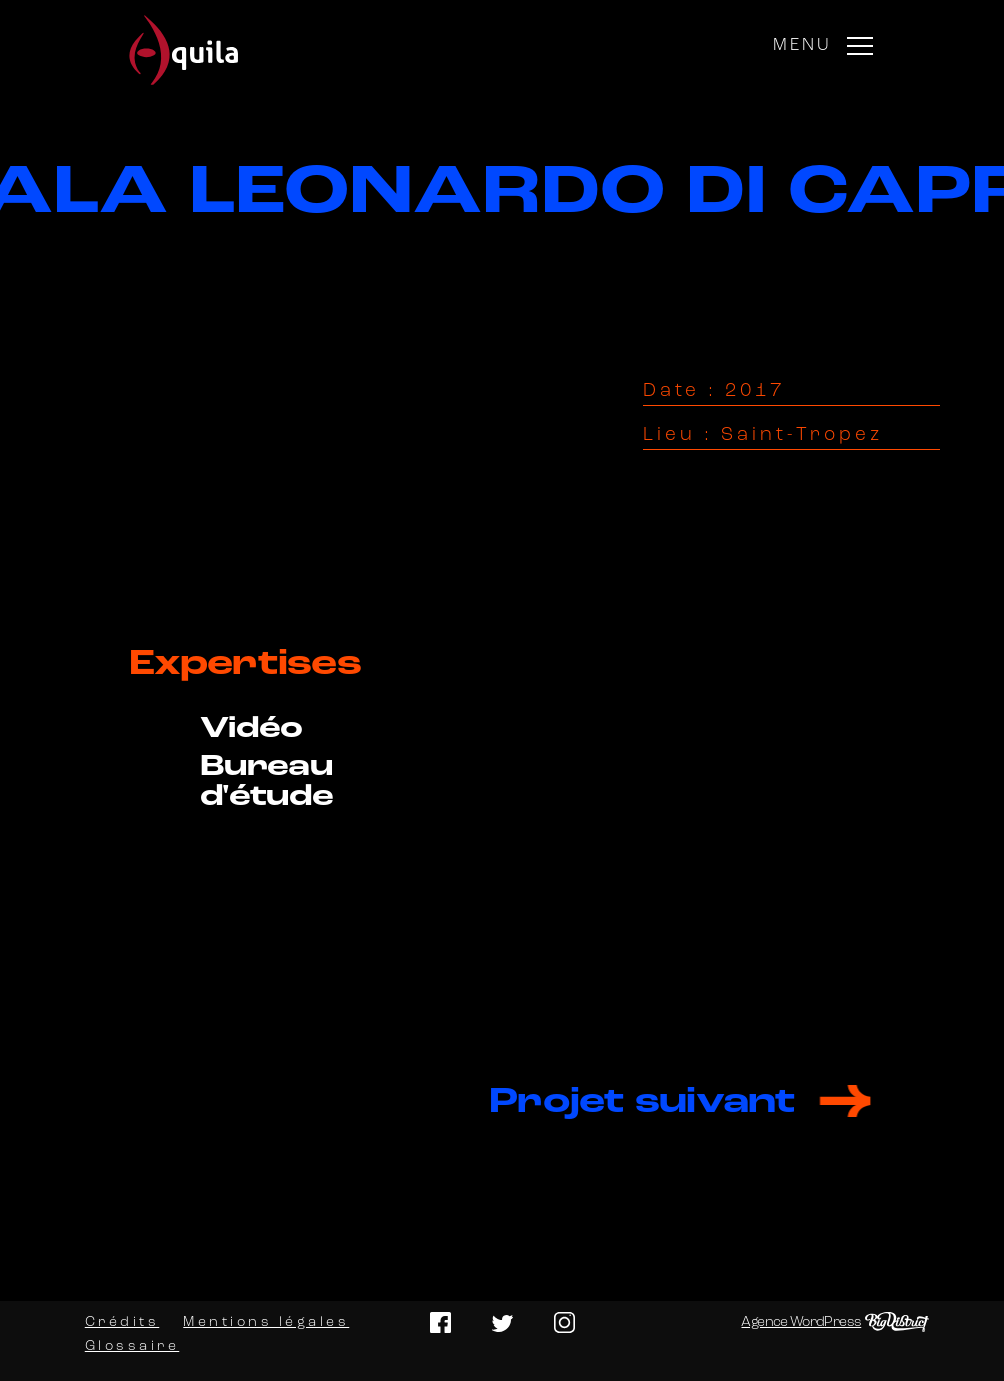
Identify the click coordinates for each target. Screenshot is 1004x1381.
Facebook (440, 1322)
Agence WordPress (801, 1322)
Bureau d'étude (267, 782)
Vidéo (251, 729)
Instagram (564, 1322)
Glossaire (132, 1346)
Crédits (122, 1322)
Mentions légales (266, 1322)
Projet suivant (642, 1103)
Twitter (502, 1322)
